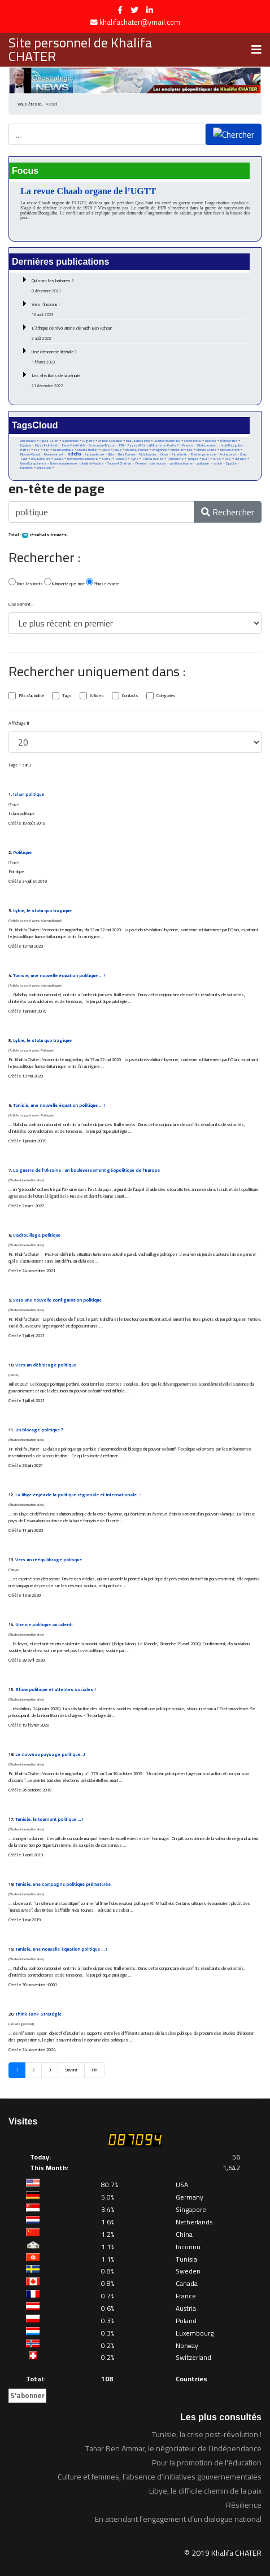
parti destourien (181, 463)
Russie (58, 458)
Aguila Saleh (49, 441)
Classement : (20, 604)
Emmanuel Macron (102, 445)
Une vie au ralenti (43, 1624)
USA (228, 458)
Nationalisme (94, 454)
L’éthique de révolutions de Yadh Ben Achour (139, 333)
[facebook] (120, 10)
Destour (210, 441)
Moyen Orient (229, 449)
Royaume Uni (40, 459)
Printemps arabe (203, 454)
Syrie (134, 458)
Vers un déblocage (45, 1365)
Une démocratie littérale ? (139, 357)
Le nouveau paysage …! (50, 1754)
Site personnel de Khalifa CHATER (80, 49)
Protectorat (228, 454)
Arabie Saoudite (110, 441)
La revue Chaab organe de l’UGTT (88, 191)
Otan (164, 454)
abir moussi (158, 463)
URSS (217, 459)
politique (203, 463)
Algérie (88, 440)
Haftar (25, 449)
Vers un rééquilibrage (48, 1560)
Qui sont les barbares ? (139, 286)
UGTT (205, 458)
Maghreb (160, 449)
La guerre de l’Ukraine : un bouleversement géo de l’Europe (86, 1170)
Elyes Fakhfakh (73, 445)
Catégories (166, 696)
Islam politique (63, 450)
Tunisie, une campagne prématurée (63, 1884)
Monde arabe (206, 449)
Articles (97, 696)
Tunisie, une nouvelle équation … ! (58, 975)
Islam (28, 794)
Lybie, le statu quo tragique (42, 910)
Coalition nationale (167, 441)
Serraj (106, 459)
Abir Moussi (28, 441)
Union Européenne (33, 463)
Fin (94, 2070)
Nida (111, 454)
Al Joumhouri (70, 441)
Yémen (140, 463)
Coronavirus (192, 441)
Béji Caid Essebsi (138, 441)
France (187, 445)
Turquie (193, 458)
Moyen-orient (53, 454)
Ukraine (240, 458)
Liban (106, 450)
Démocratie (228, 441)
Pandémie (179, 454)
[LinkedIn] (149, 10)
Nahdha (74, 454)
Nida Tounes (127, 454)
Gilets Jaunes (206, 445)
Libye (117, 449)
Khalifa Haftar (87, 450)
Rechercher (227, 511)
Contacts (130, 696)
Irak (37, 450)
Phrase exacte (102, 583)
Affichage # (18, 723)
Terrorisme (175, 459)
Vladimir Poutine (92, 463)
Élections (26, 468)
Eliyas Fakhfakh (46, 445)
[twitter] (134, 10)
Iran (46, 449)
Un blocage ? (39, 1430)
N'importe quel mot (64, 583)
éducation (44, 468)
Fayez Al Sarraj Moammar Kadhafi (153, 445)
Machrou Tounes (137, 449)
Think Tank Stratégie (38, 2014)
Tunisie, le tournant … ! (49, 1819)
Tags (67, 696)
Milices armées (182, 450)
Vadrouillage (36, 1235)
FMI (121, 445)
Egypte (25, 445)
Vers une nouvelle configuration (57, 1300)
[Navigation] (256, 50)
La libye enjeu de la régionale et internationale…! (78, 1495)
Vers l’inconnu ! (139, 309)
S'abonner (27, 2395)
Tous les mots (25, 583)
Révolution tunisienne (82, 459)
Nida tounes (148, 454)
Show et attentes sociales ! (55, 1689)
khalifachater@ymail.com (139, 22)
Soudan (121, 459)
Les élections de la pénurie (139, 380)
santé (217, 463)
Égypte (231, 463)
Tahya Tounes (152, 458)
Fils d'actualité (31, 696)
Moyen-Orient (30, 454)
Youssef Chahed (119, 463)
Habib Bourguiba (231, 445)
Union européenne (63, 463)
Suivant (71, 2070)
